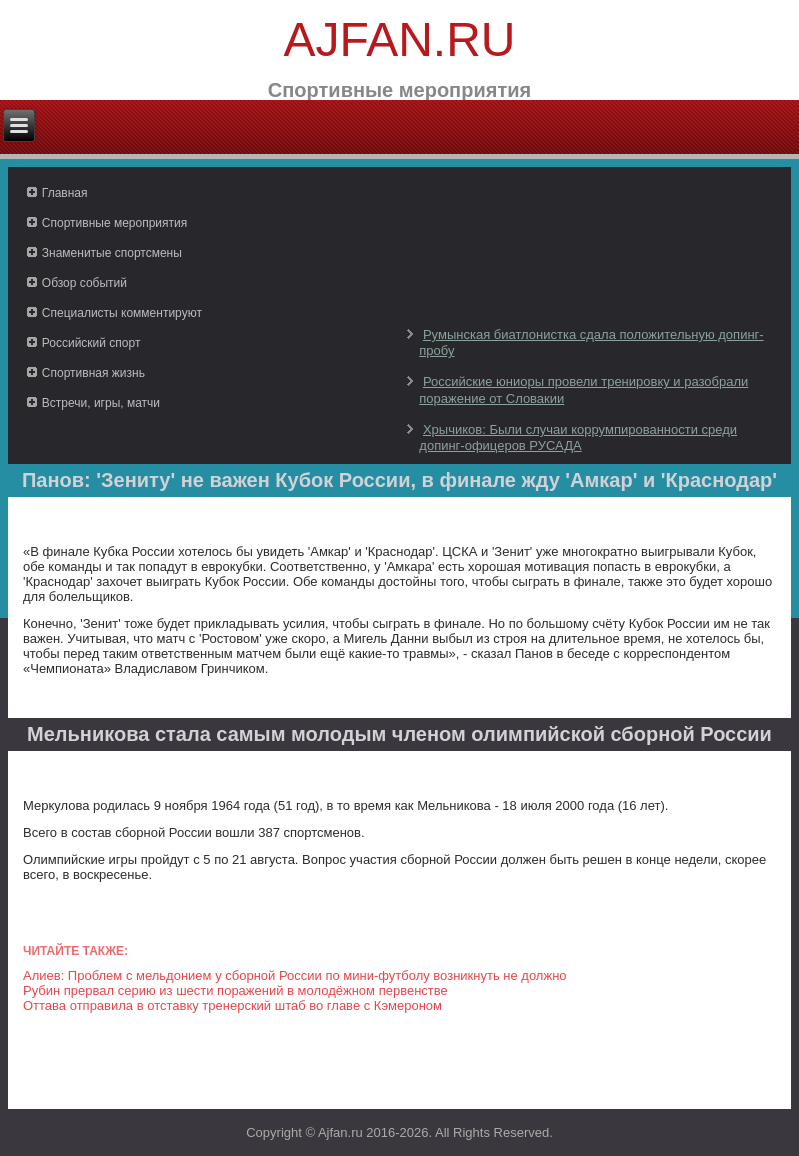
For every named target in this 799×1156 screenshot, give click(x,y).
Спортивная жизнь (93, 373)
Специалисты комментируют (122, 313)
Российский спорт (91, 343)
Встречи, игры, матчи (101, 403)
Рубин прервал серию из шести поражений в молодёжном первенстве (235, 990)
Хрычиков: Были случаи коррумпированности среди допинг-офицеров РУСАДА (578, 437)
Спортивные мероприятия (114, 223)
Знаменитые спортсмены (112, 253)
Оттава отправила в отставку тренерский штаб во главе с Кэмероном (232, 1005)
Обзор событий (84, 283)
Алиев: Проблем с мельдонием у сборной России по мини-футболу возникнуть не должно (295, 975)
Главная (65, 193)
